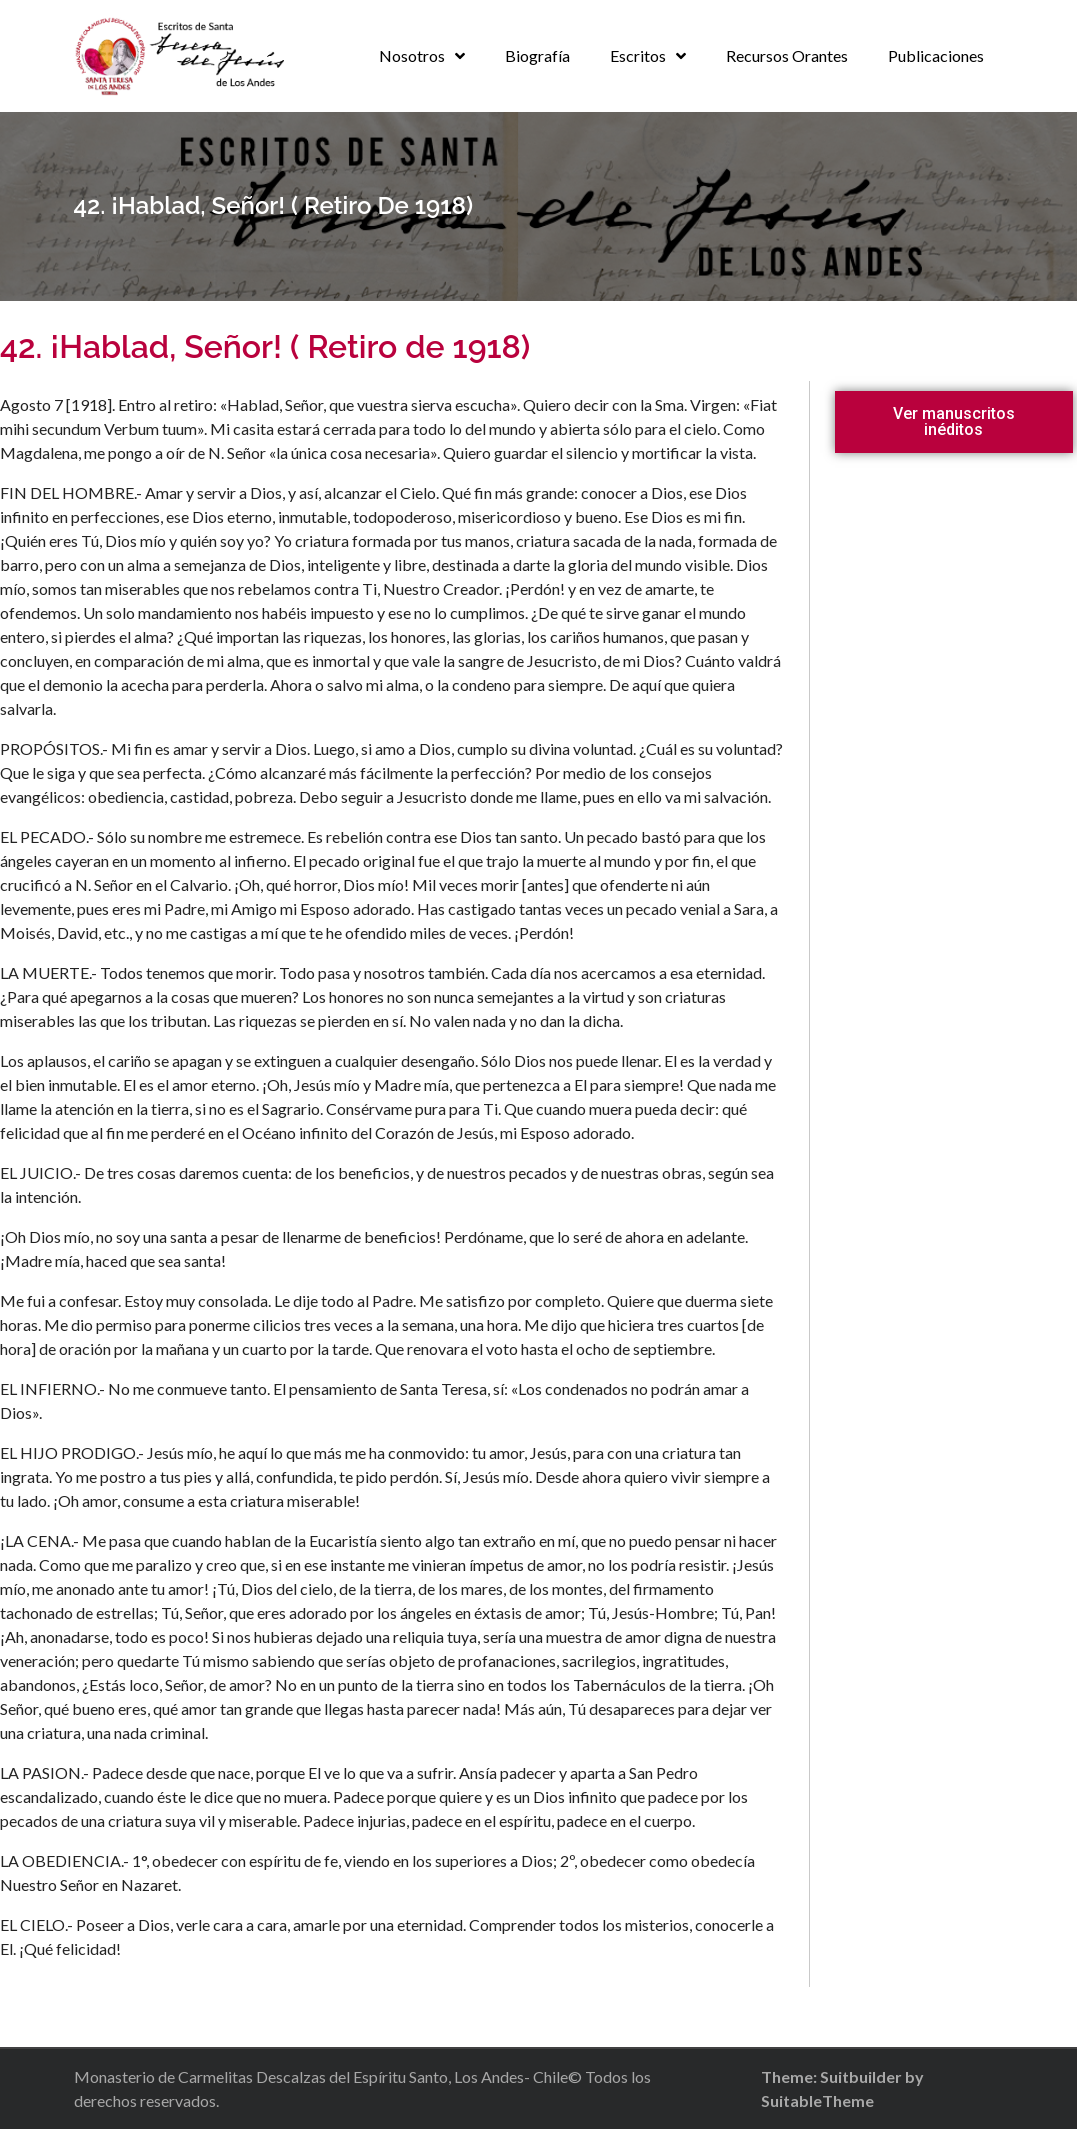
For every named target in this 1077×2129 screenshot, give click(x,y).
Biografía (537, 55)
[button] (954, 422)
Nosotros (412, 55)
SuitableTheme (817, 2100)
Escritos (638, 55)
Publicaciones (936, 55)
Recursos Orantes (787, 55)
